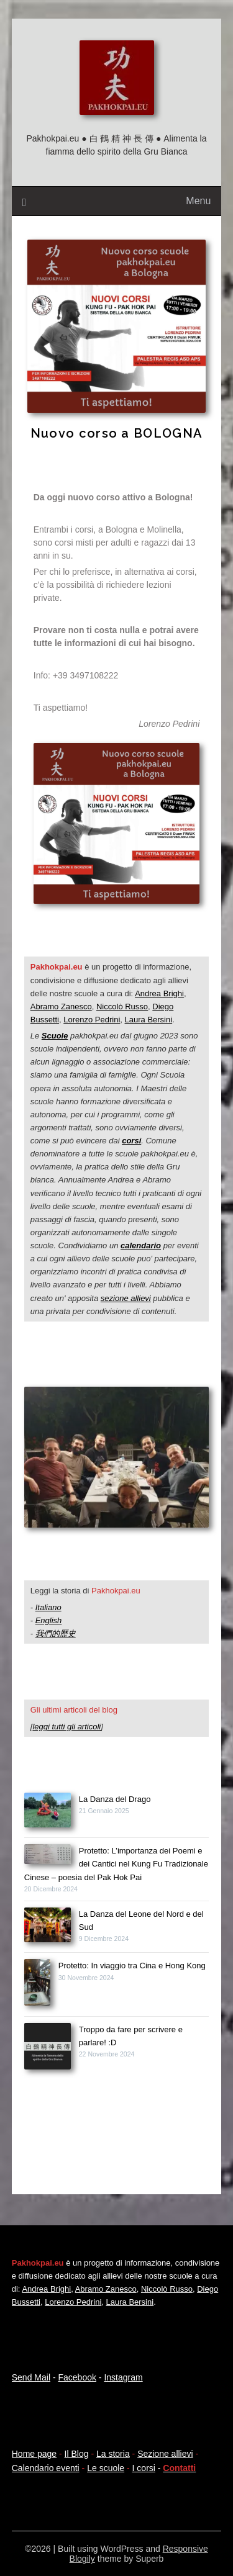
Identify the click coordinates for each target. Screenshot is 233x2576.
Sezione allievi (165, 2454)
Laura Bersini (149, 1019)
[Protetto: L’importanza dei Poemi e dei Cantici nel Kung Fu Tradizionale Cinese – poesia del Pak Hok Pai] (47, 1856)
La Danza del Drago (115, 1799)
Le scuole (105, 2468)
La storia (113, 2454)
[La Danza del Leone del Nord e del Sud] (47, 1927)
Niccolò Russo (122, 1006)
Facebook (77, 2377)
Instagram (123, 2377)
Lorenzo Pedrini (91, 1019)
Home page (34, 2454)
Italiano (48, 1607)
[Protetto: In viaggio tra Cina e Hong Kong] (37, 1984)
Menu (198, 201)
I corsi (143, 2468)
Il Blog (77, 2454)
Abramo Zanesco (61, 1006)
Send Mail (31, 2377)
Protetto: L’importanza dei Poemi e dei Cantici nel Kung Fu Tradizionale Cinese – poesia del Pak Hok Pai (116, 1863)
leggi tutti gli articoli (66, 1726)
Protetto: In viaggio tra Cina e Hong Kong (132, 1965)
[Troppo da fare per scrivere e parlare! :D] (47, 2048)
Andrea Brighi (159, 993)
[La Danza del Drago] (47, 1812)
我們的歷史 (55, 1633)
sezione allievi (126, 1298)
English (48, 1620)
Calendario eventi (46, 2468)
